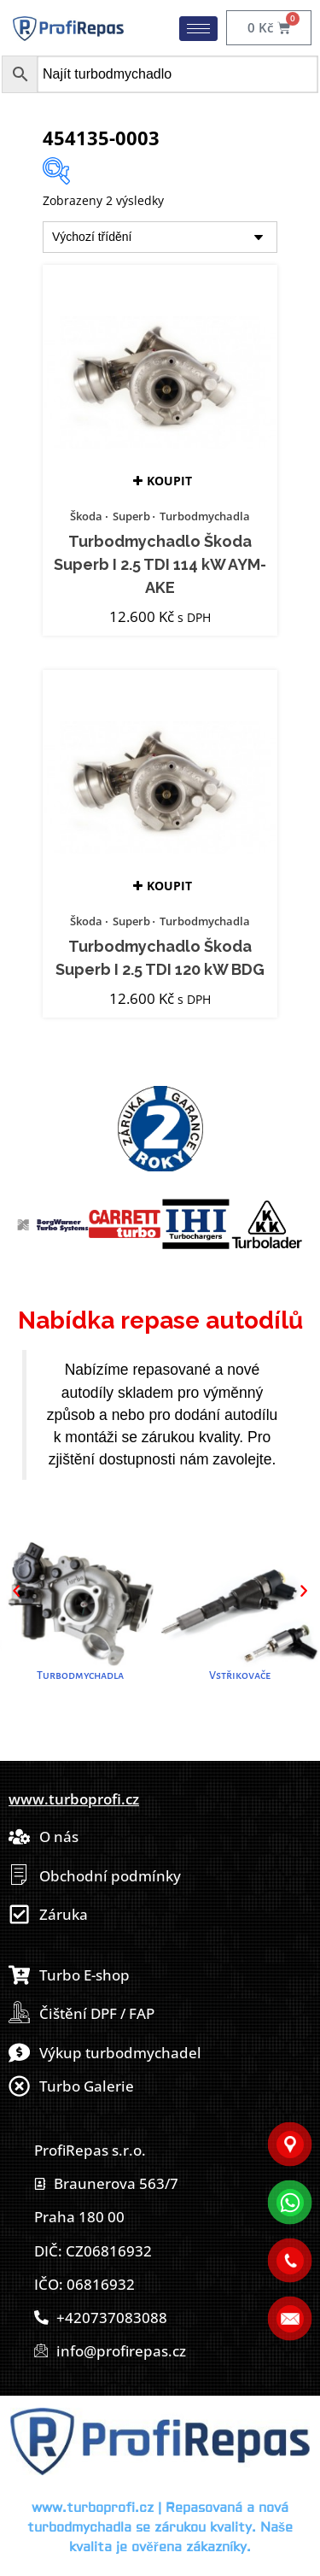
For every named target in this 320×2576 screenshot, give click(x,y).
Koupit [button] (169, 480)
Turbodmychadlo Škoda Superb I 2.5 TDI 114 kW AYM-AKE (160, 564)
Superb (131, 516)
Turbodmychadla (205, 516)
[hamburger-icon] (198, 28)
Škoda (86, 516)
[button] (16, 1591)
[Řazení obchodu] (160, 237)
